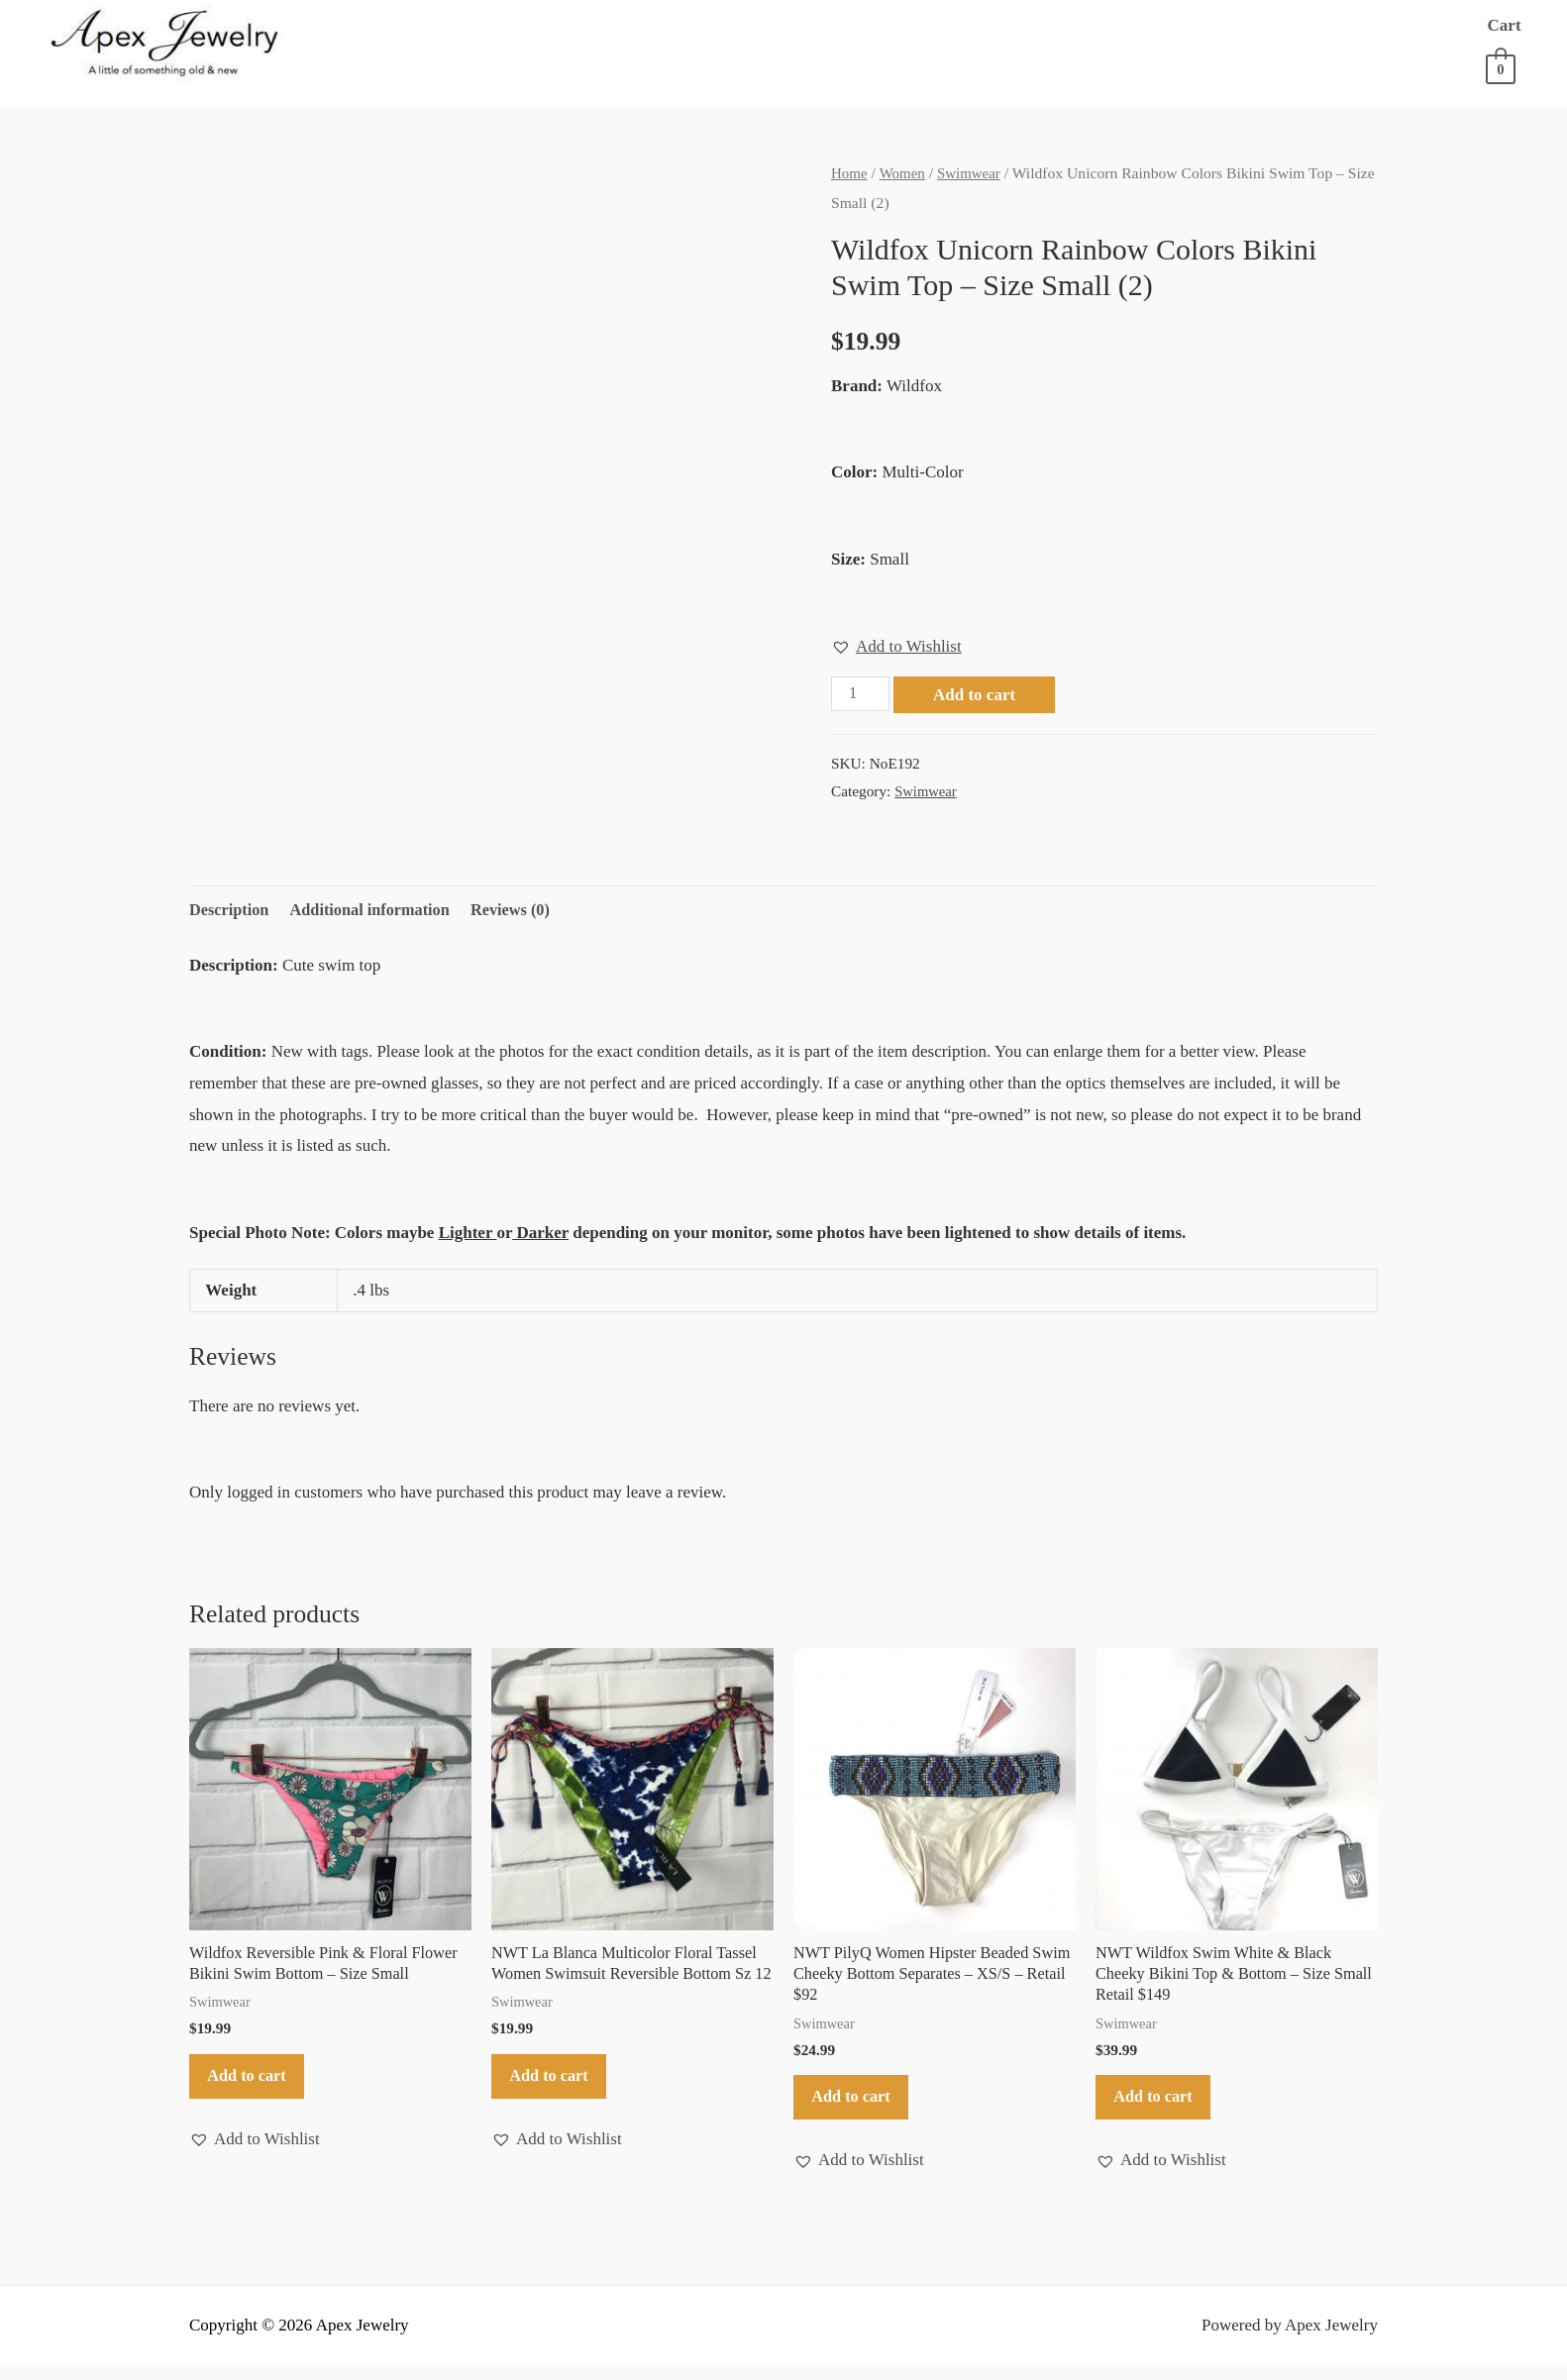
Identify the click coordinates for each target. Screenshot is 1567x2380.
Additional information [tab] (377, 910)
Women (904, 172)
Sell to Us (1240, 25)
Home (369, 25)
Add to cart (977, 694)
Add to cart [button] (255, 2086)
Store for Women (607, 25)
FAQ (1328, 25)
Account (384, 64)
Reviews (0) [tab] (523, 910)
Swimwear (973, 172)
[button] (896, 646)
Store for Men (797, 25)
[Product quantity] (861, 693)
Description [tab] (230, 910)
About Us (462, 25)
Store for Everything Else (1028, 25)
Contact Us (501, 64)
